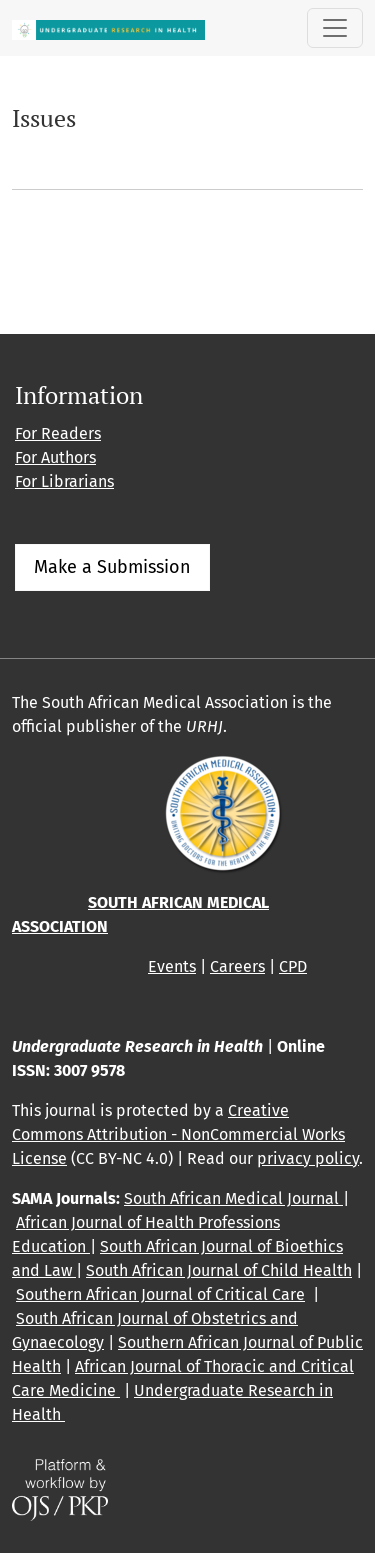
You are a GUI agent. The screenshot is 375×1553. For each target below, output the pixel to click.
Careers (237, 966)
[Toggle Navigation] (335, 28)
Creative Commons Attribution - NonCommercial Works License (178, 1134)
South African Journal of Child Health (219, 1270)
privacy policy (308, 1158)
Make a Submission (112, 567)
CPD (293, 966)
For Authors (55, 457)
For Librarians (64, 481)
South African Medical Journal (233, 1198)
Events (172, 966)
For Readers (58, 433)
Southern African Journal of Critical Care (160, 1294)
